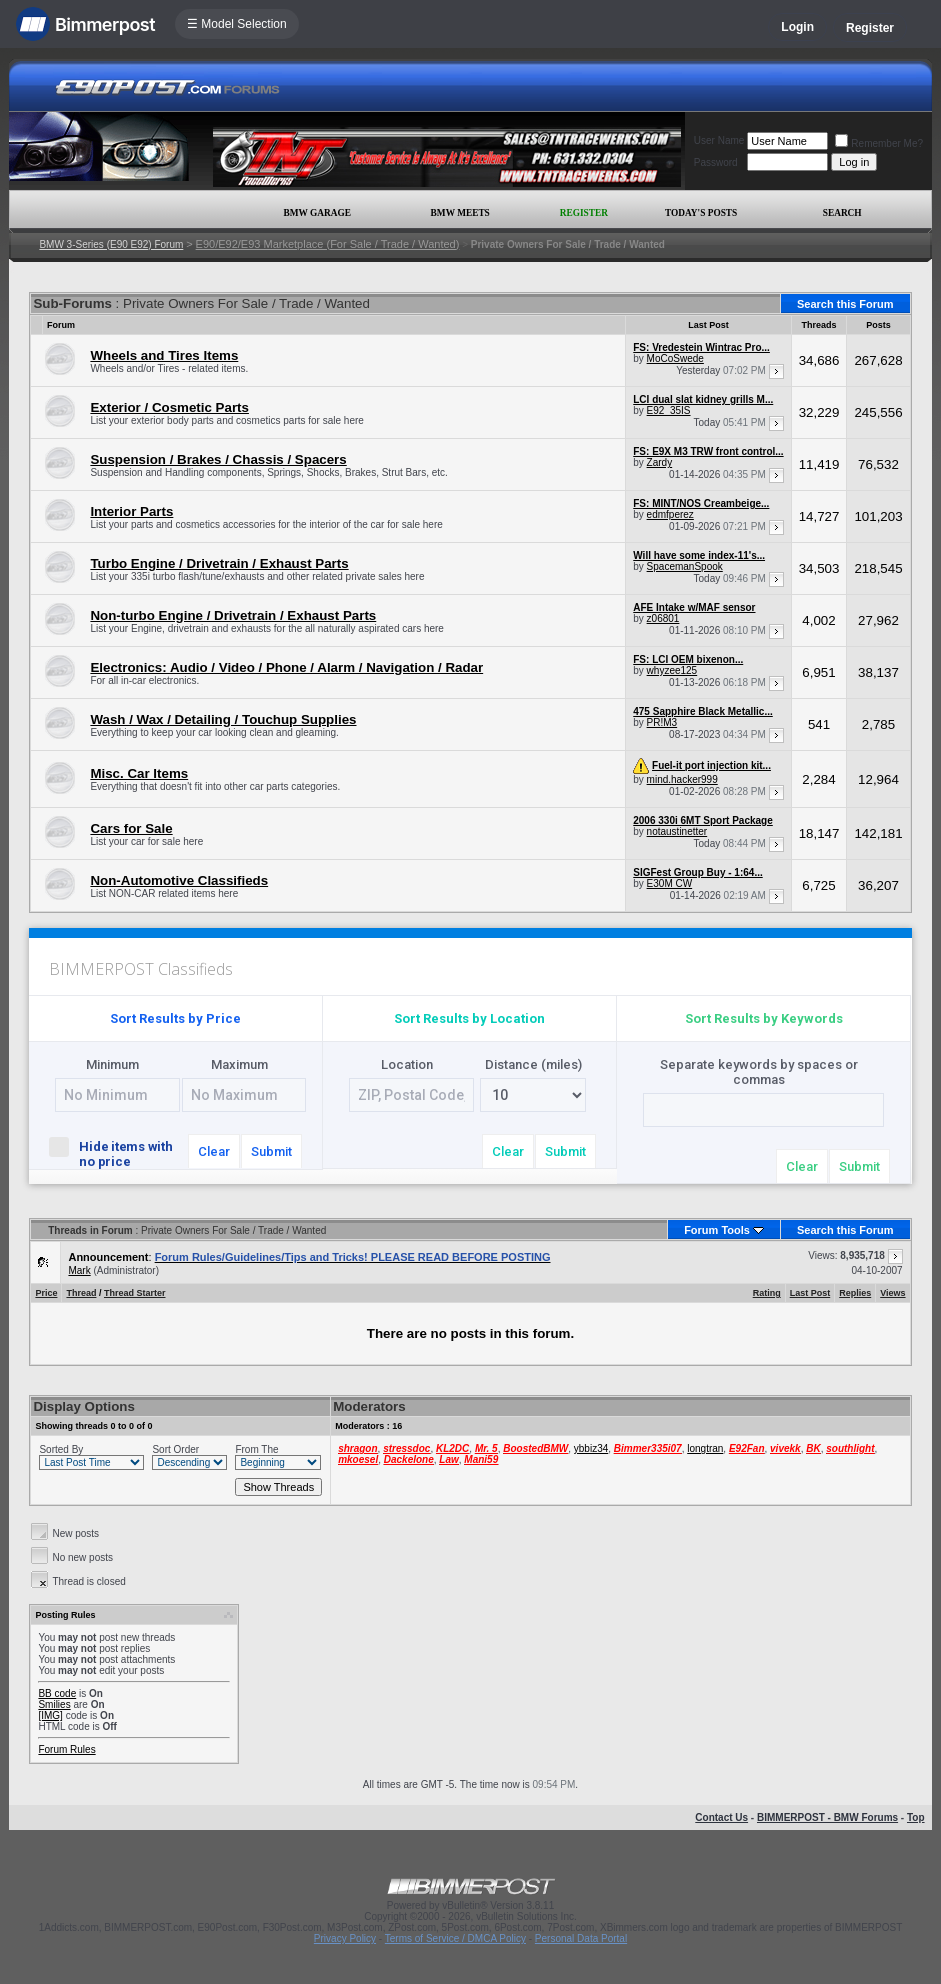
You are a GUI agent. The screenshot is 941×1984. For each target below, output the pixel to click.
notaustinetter (677, 831)
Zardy (660, 462)
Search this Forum (845, 304)
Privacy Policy (345, 1938)
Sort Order (175, 1449)
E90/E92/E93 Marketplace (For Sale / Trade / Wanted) (328, 244)
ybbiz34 (591, 1448)
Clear (214, 1151)
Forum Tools (717, 1230)
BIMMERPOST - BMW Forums (827, 1817)
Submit (271, 1151)
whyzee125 (672, 670)
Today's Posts (701, 213)
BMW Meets (460, 213)
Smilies (54, 1704)
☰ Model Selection (237, 24)
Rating (767, 1293)
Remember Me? (879, 143)
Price (46, 1293)
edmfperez (670, 514)
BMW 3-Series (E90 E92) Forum (111, 244)
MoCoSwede (675, 358)
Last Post (810, 1293)
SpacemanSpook (685, 566)
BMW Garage (316, 213)
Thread (81, 1293)
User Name (719, 140)
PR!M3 (662, 722)
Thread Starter (135, 1293)
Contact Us (721, 1817)
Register (870, 28)
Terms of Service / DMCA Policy (455, 1938)
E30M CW (670, 883)
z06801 (663, 618)
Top (916, 1817)
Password (716, 162)
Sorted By (61, 1449)
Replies (855, 1293)
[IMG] (50, 1715)
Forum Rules (66, 1749)
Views (892, 1293)
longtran (705, 1448)
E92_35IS (669, 410)
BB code (57, 1693)
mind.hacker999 (682, 779)
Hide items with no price (110, 1153)
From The (256, 1449)
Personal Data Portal (581, 1938)
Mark (79, 1270)
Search (842, 213)
